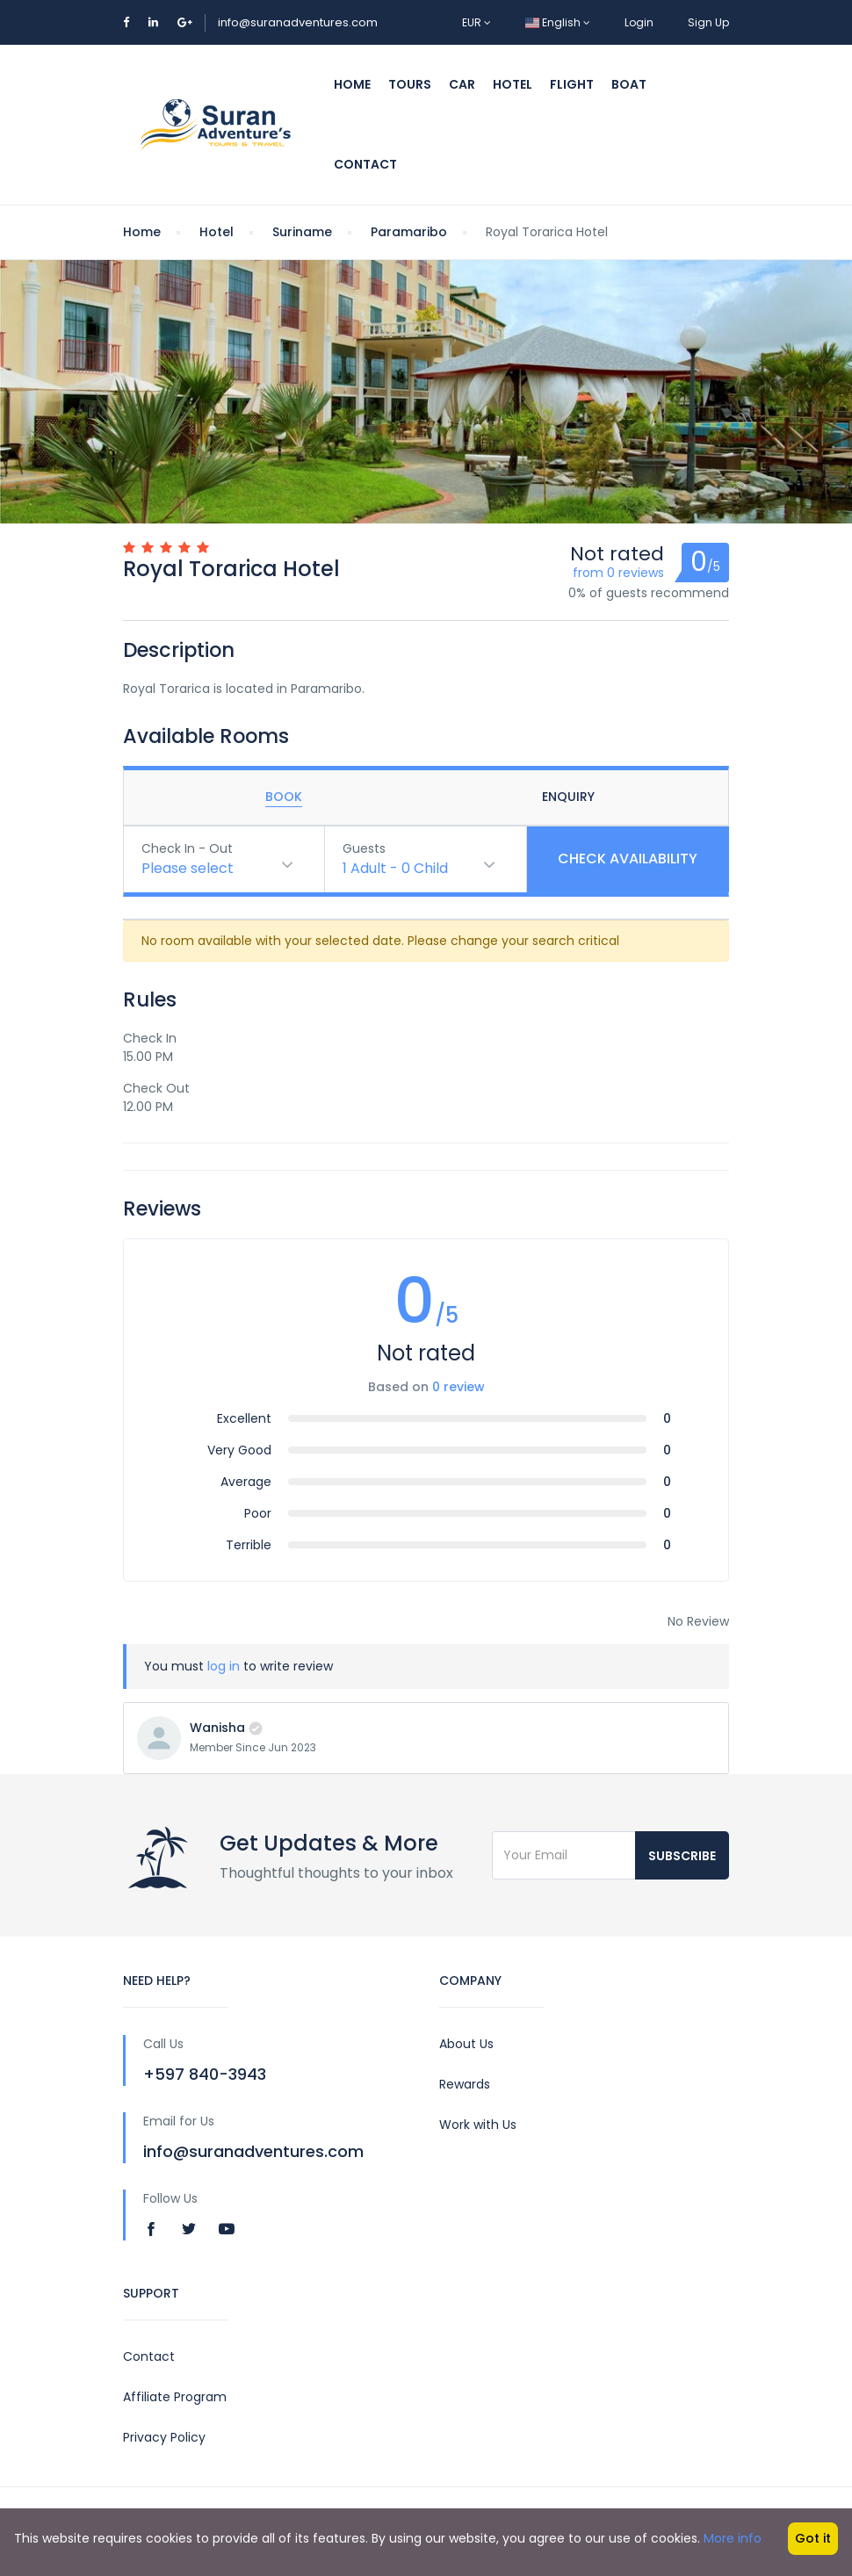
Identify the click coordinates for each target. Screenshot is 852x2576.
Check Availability (627, 858)
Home (352, 84)
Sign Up (708, 22)
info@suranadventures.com (298, 22)
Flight (572, 84)
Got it (813, 2538)
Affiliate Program (175, 2397)
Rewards (464, 2084)
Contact (365, 164)
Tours (409, 84)
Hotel (512, 84)
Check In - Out (187, 848)
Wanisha (217, 1727)
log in (223, 1666)
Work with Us (477, 2124)
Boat (628, 84)
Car (462, 84)
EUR (476, 22)
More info (733, 2538)
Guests (364, 848)
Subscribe (682, 1856)
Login (639, 22)
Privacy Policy (164, 2437)
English (557, 22)
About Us (466, 2044)
